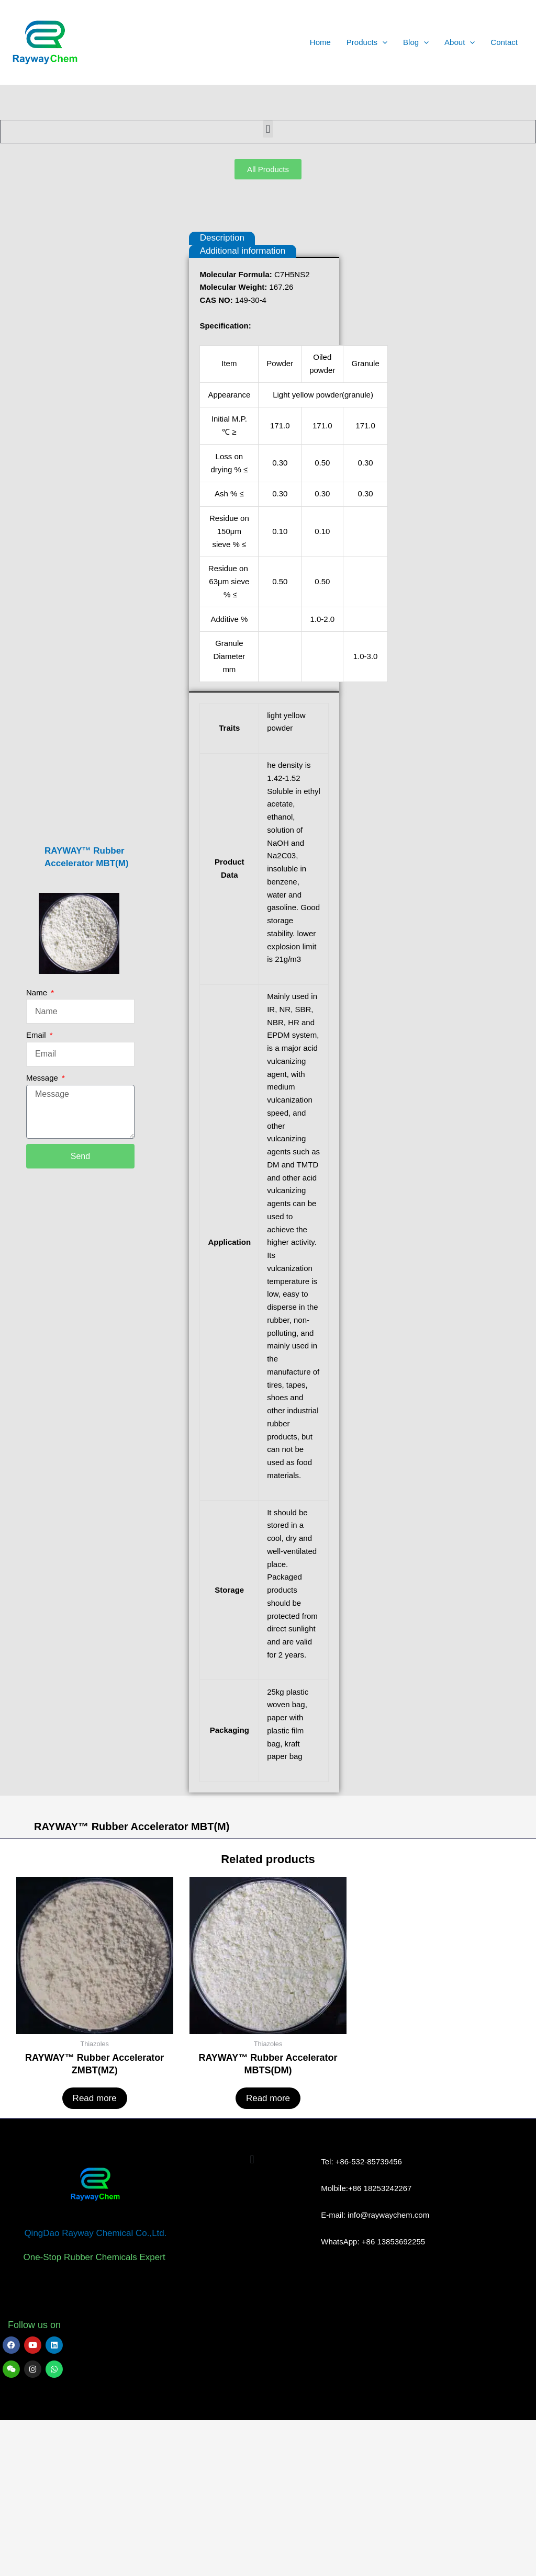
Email (37, 1112)
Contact (504, 42)
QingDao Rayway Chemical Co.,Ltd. (95, 2376)
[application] (382, 42)
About (459, 42)
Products (367, 42)
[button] (268, 129)
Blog (416, 42)
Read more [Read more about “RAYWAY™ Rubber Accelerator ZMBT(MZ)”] (95, 2240)
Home (320, 42)
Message (45, 1155)
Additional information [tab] (252, 250)
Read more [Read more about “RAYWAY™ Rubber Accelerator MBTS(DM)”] (268, 2240)
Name (39, 1069)
